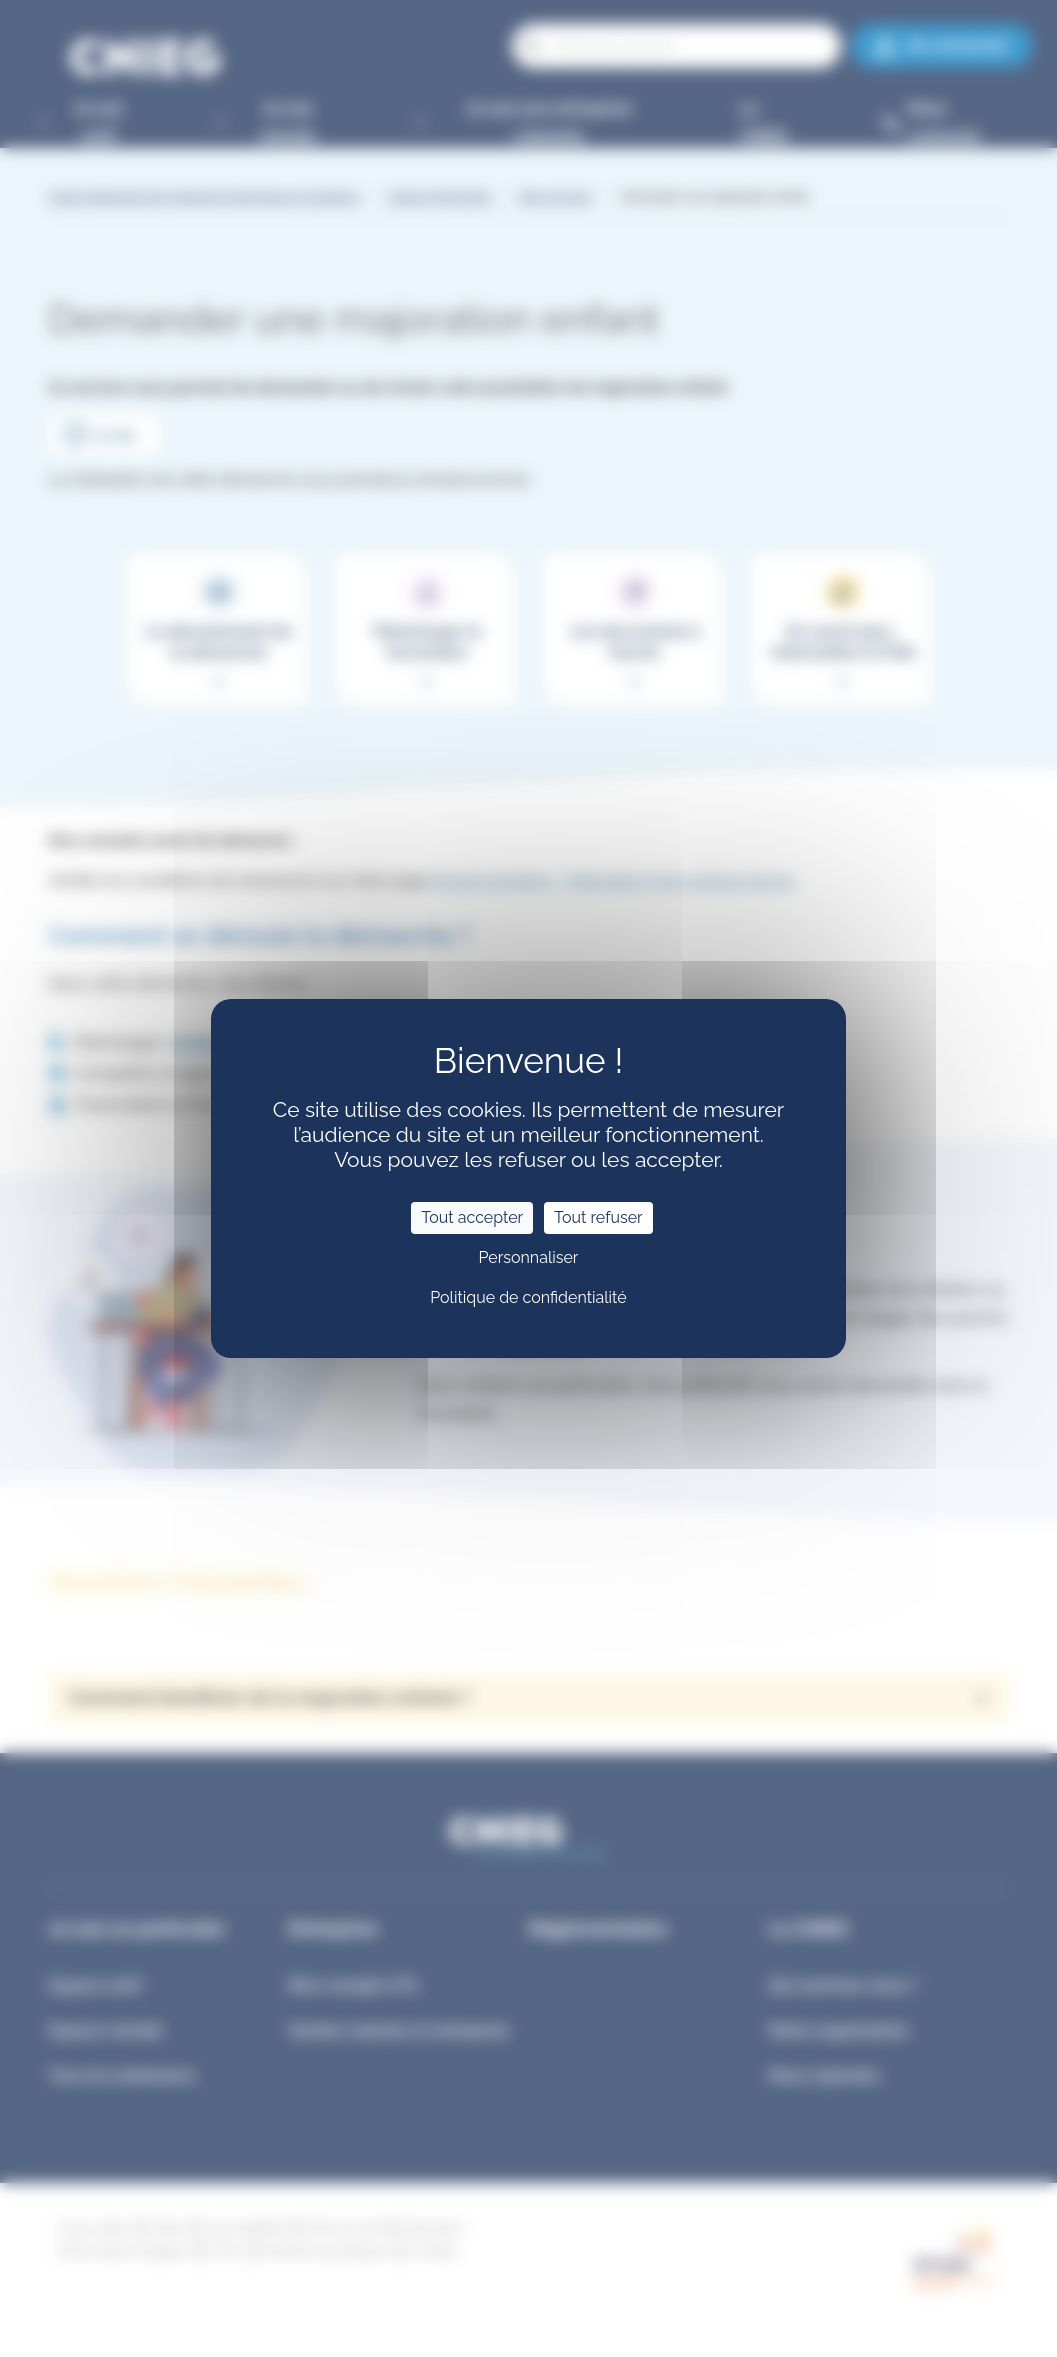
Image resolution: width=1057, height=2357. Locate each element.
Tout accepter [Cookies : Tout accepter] (472, 1217)
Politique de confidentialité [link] (528, 1297)
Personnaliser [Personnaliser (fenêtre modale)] (528, 1257)
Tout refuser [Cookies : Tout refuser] (598, 1217)
